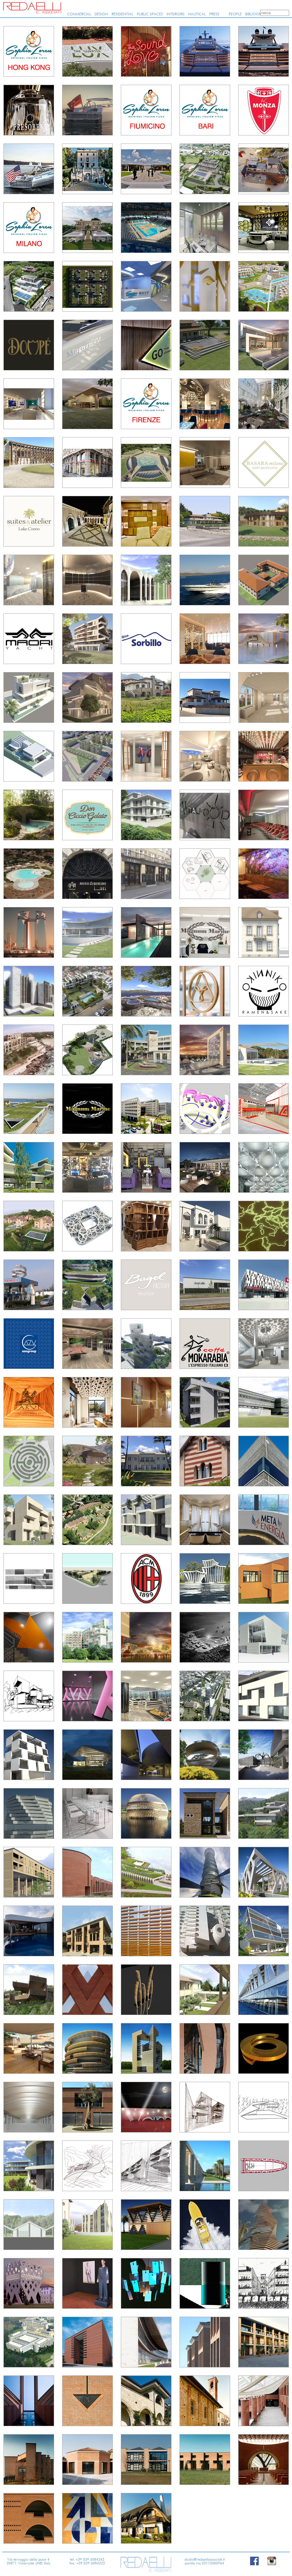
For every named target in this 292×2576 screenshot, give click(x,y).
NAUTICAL (197, 14)
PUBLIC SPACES (150, 14)
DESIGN (101, 14)
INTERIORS (175, 14)
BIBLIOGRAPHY (257, 14)
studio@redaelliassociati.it (204, 2559)
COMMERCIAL (79, 14)
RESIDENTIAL (122, 14)
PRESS (214, 14)
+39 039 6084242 (90, 2559)
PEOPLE (235, 14)
